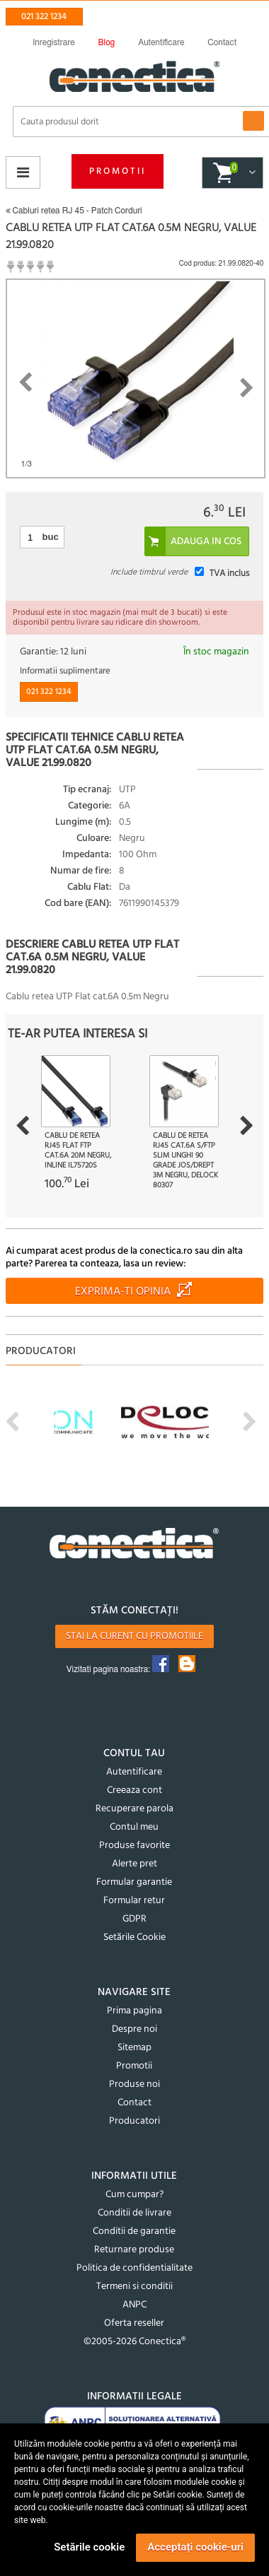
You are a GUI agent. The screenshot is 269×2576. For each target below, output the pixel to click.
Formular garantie (134, 1882)
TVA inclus (229, 573)
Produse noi (134, 2084)
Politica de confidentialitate (134, 2268)
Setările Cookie (134, 1937)
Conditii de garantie (134, 2231)
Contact (134, 2103)
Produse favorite (134, 1845)
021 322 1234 (44, 16)
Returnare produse (134, 2250)
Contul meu (134, 1827)
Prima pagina (134, 2011)
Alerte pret (134, 1864)
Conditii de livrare (134, 2213)
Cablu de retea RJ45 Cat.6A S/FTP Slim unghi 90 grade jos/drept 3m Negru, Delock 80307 (185, 1160)
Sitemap (134, 2048)
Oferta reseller (134, 2323)
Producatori (134, 2121)
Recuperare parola (134, 1809)
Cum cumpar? (134, 2195)
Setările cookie (89, 2547)
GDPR (134, 1919)
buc (50, 536)
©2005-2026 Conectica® (134, 2342)
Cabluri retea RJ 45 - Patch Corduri (74, 210)
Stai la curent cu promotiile (134, 1636)
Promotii (117, 171)
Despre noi (134, 2029)
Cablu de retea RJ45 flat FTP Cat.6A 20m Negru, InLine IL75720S (78, 1150)
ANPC (134, 2305)
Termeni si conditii (134, 2286)
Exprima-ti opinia (123, 1292)
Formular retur (134, 1901)
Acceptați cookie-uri (195, 2547)
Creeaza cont (134, 1790)
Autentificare (134, 1772)
